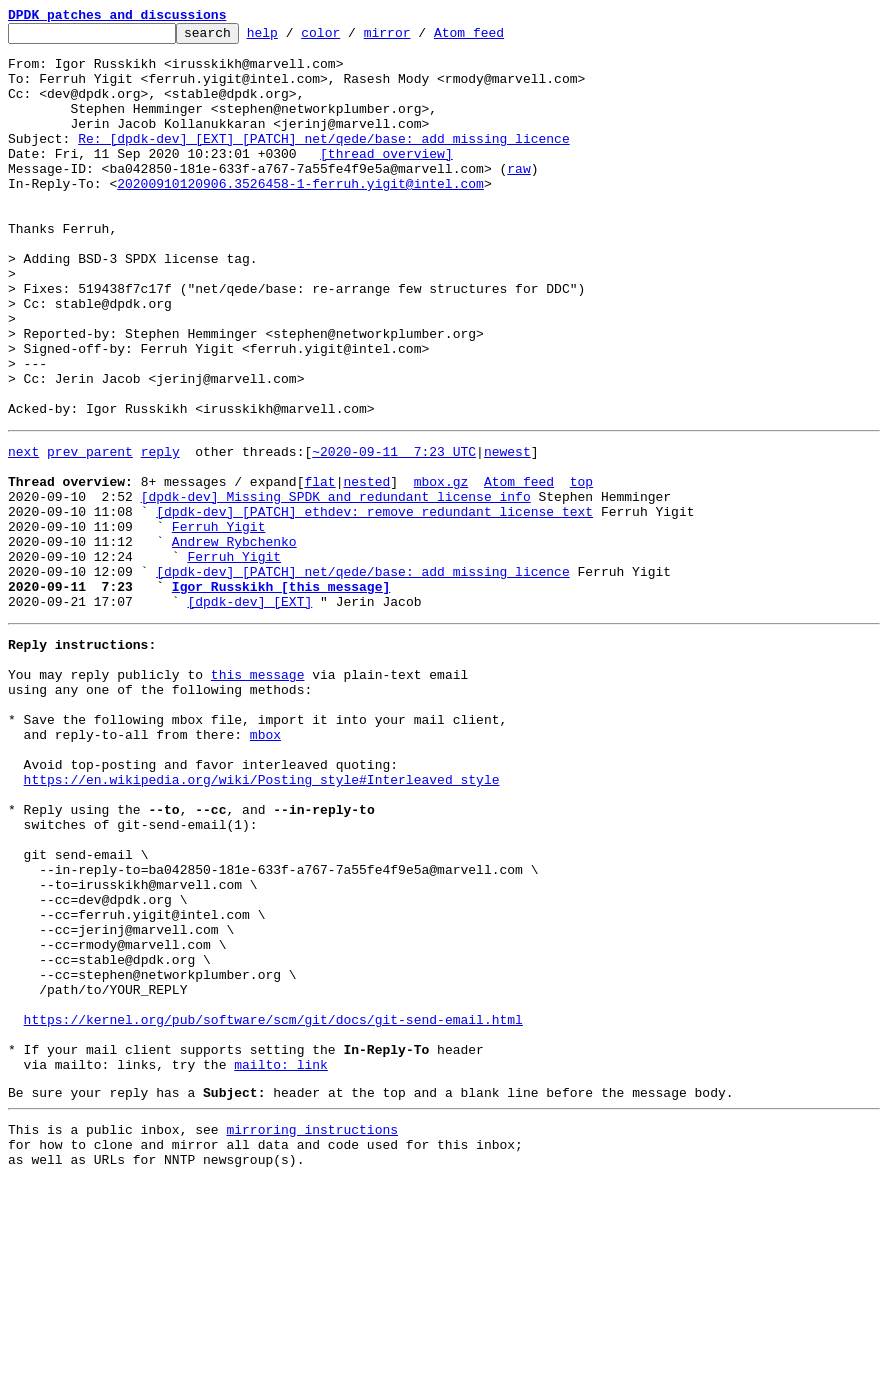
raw (518, 198)
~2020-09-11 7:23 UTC (394, 532)
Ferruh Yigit (219, 622)
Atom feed (500, 38)
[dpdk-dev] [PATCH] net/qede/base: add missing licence (362, 676)
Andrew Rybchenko (234, 640)
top (581, 568)
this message (258, 794)
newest (507, 532)
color (351, 38)
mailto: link (281, 1262)
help (293, 38)
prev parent (90, 532)
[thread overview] (386, 180)
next (23, 532)
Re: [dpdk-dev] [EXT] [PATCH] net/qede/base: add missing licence (323, 162)
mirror (418, 38)
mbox (265, 866)
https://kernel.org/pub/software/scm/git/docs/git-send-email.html (273, 1208)
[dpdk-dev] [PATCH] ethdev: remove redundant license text (374, 604)
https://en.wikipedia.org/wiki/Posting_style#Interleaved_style (262, 920)
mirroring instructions (312, 1333)
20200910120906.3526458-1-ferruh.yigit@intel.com (300, 216)
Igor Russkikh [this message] (281, 694)
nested (366, 568)
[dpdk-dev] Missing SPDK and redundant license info (336, 586)
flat (319, 568)
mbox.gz (441, 568)
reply (160, 532)
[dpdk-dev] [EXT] (249, 712)
